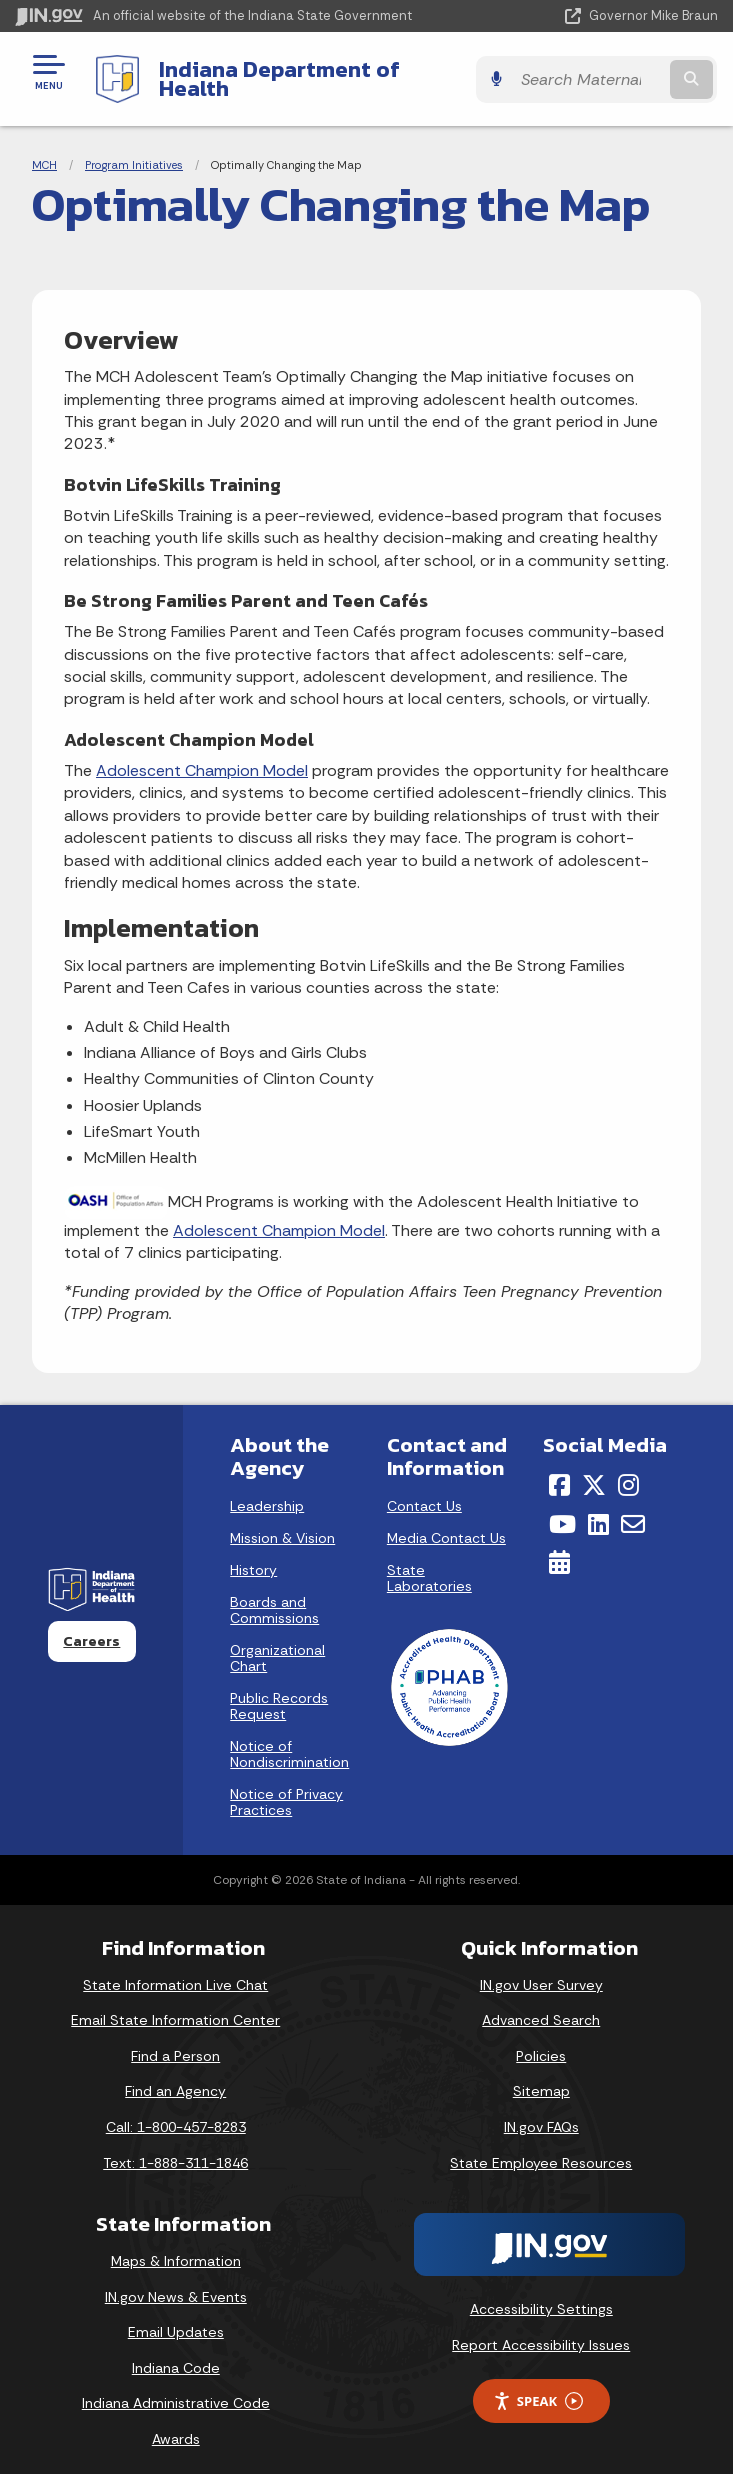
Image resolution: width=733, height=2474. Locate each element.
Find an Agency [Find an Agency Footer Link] (175, 2076)
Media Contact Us (446, 1523)
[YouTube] (562, 1508)
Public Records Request (279, 1691)
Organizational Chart (277, 1643)
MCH (44, 150)
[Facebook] (559, 1470)
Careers (91, 1625)
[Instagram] (628, 1470)
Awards (176, 2424)
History (253, 1555)
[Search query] (617, 71)
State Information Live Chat (175, 1969)
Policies (541, 2040)
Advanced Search (541, 2005)
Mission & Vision (282, 1523)
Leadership (267, 1491)
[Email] (633, 1508)
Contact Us (424, 1491)
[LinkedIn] (598, 1508)
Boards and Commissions (274, 1595)
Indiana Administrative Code (176, 2388)
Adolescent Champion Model (202, 755)
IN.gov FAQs (541, 2112)
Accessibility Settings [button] (541, 2294)
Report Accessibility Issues (541, 2329)
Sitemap (541, 2076)
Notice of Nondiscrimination (289, 1739)
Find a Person (175, 2040)
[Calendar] (559, 1547)
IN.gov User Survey (541, 1969)
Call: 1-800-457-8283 (176, 2112)
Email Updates (176, 2317)
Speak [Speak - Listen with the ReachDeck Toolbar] (538, 2385)
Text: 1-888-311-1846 (175, 2147)
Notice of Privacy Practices (286, 1787)
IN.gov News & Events (176, 2281)
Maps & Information (176, 2246)
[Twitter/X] (594, 1470)
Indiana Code (176, 2353)
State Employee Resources (541, 2147)
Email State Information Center (175, 2005)
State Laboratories (429, 1563)
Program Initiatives (134, 150)
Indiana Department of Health (315, 71)
